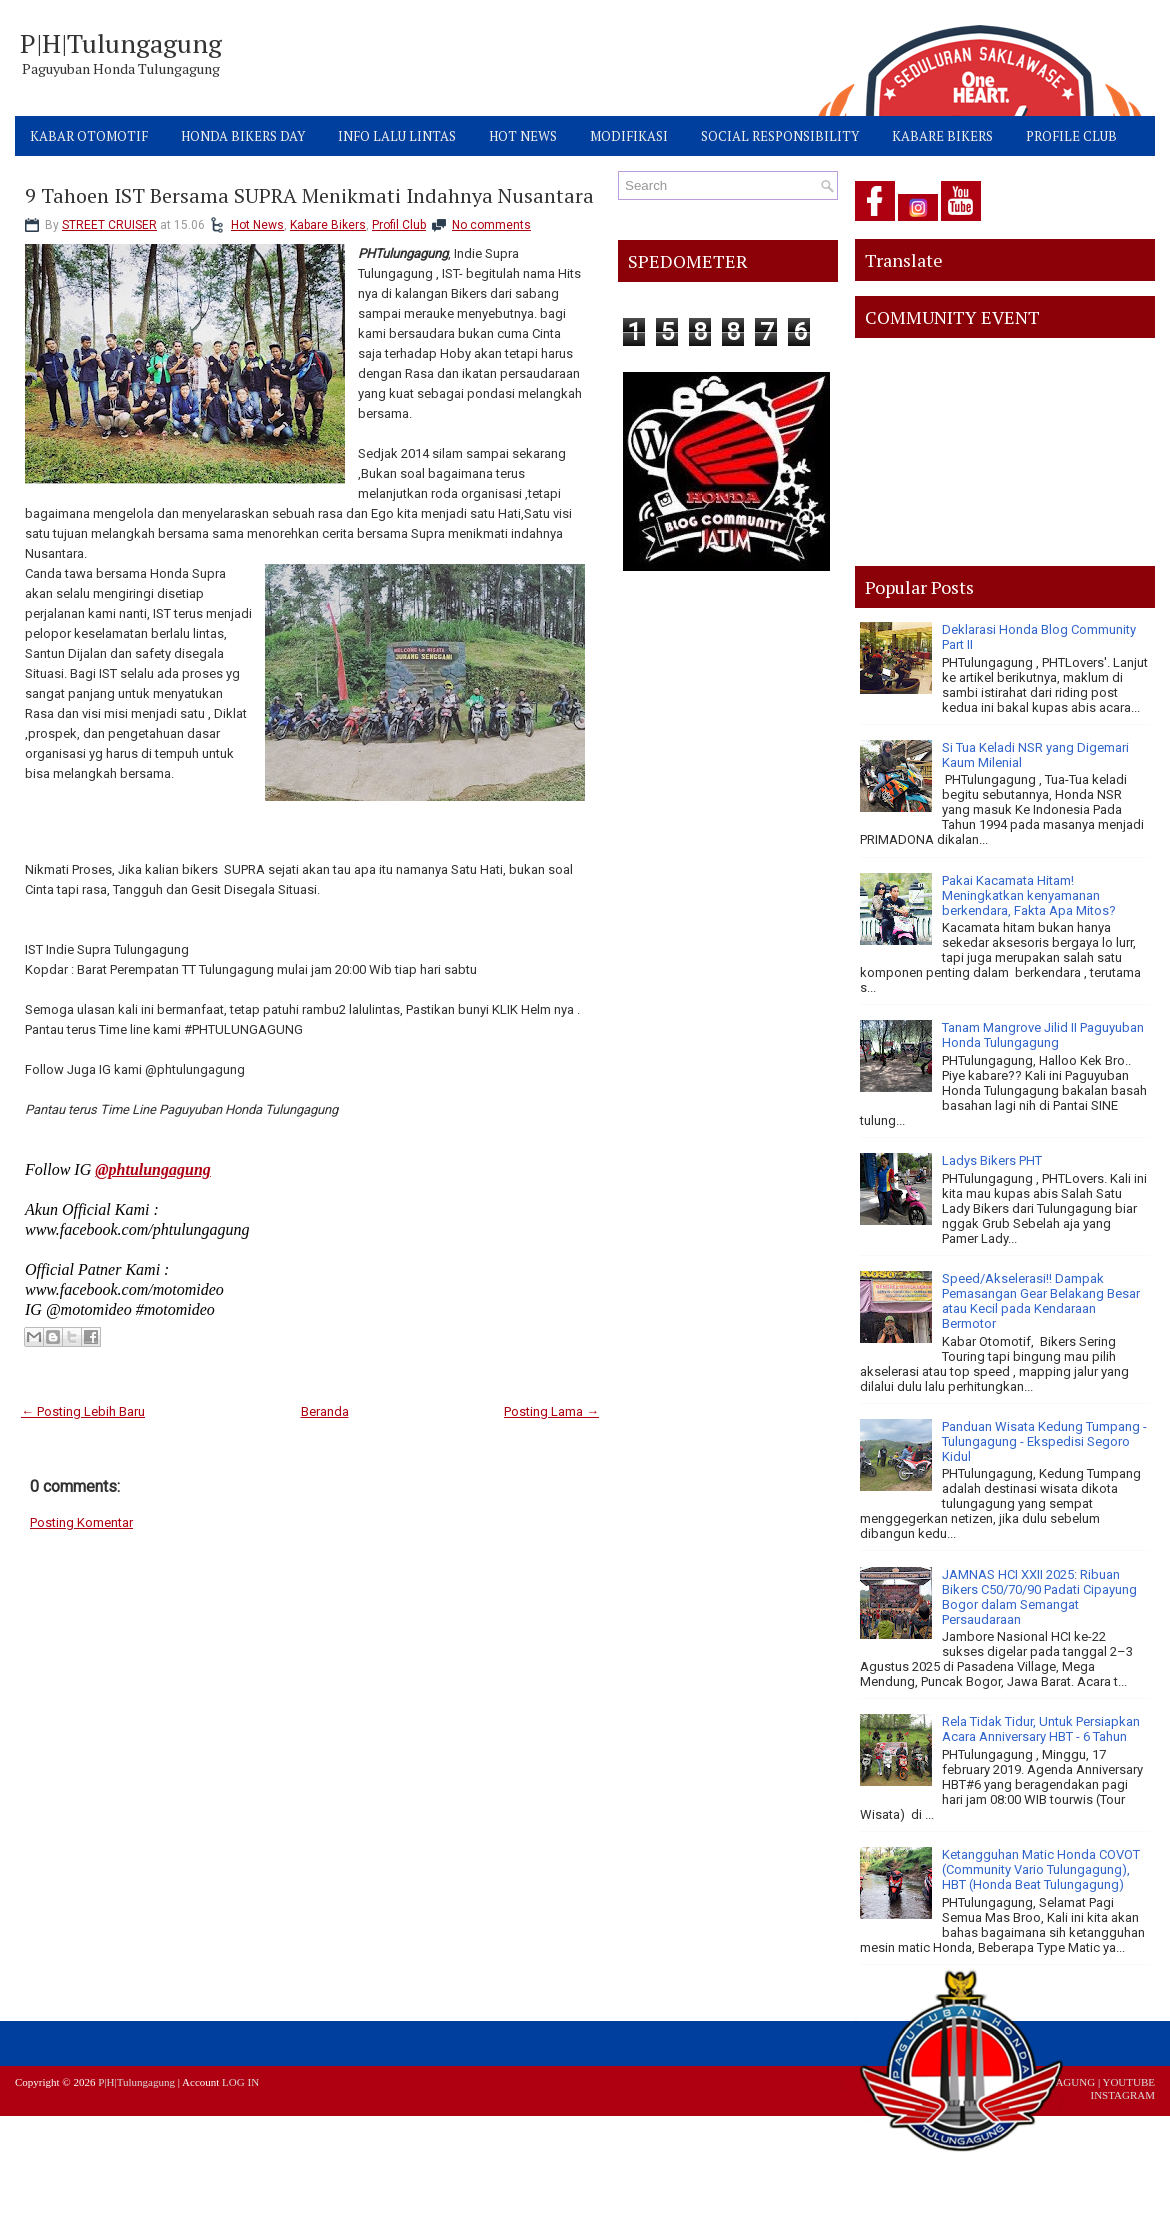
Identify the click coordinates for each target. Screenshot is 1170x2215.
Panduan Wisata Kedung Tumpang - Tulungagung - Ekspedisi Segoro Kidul (1044, 1441)
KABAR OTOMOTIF (89, 136)
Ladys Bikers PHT (992, 1160)
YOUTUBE (1128, 2082)
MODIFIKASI (629, 136)
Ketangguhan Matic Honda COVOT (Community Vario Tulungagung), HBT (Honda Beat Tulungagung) (1041, 1869)
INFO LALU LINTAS (397, 136)
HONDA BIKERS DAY (243, 136)
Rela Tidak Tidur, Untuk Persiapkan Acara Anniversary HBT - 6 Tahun (1041, 1729)
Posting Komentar (81, 1522)
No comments (491, 225)
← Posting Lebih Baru (83, 1411)
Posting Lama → (551, 1411)
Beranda (325, 1411)
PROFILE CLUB (1071, 136)
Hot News (257, 225)
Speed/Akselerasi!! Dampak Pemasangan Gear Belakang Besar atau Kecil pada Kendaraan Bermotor (1041, 1301)
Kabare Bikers (328, 225)
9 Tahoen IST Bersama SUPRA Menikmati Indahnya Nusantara (309, 196)
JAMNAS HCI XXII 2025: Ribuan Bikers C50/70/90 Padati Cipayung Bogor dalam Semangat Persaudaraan (1039, 1597)
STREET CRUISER (109, 225)
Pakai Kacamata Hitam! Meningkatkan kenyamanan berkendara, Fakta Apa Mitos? (1029, 895)
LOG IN (240, 2082)
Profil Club (399, 225)
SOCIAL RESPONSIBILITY (780, 136)
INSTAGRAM (1122, 2095)
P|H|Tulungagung (121, 43)
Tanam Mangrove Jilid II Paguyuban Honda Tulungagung (1043, 1035)
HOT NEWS (523, 136)
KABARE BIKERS (942, 136)
